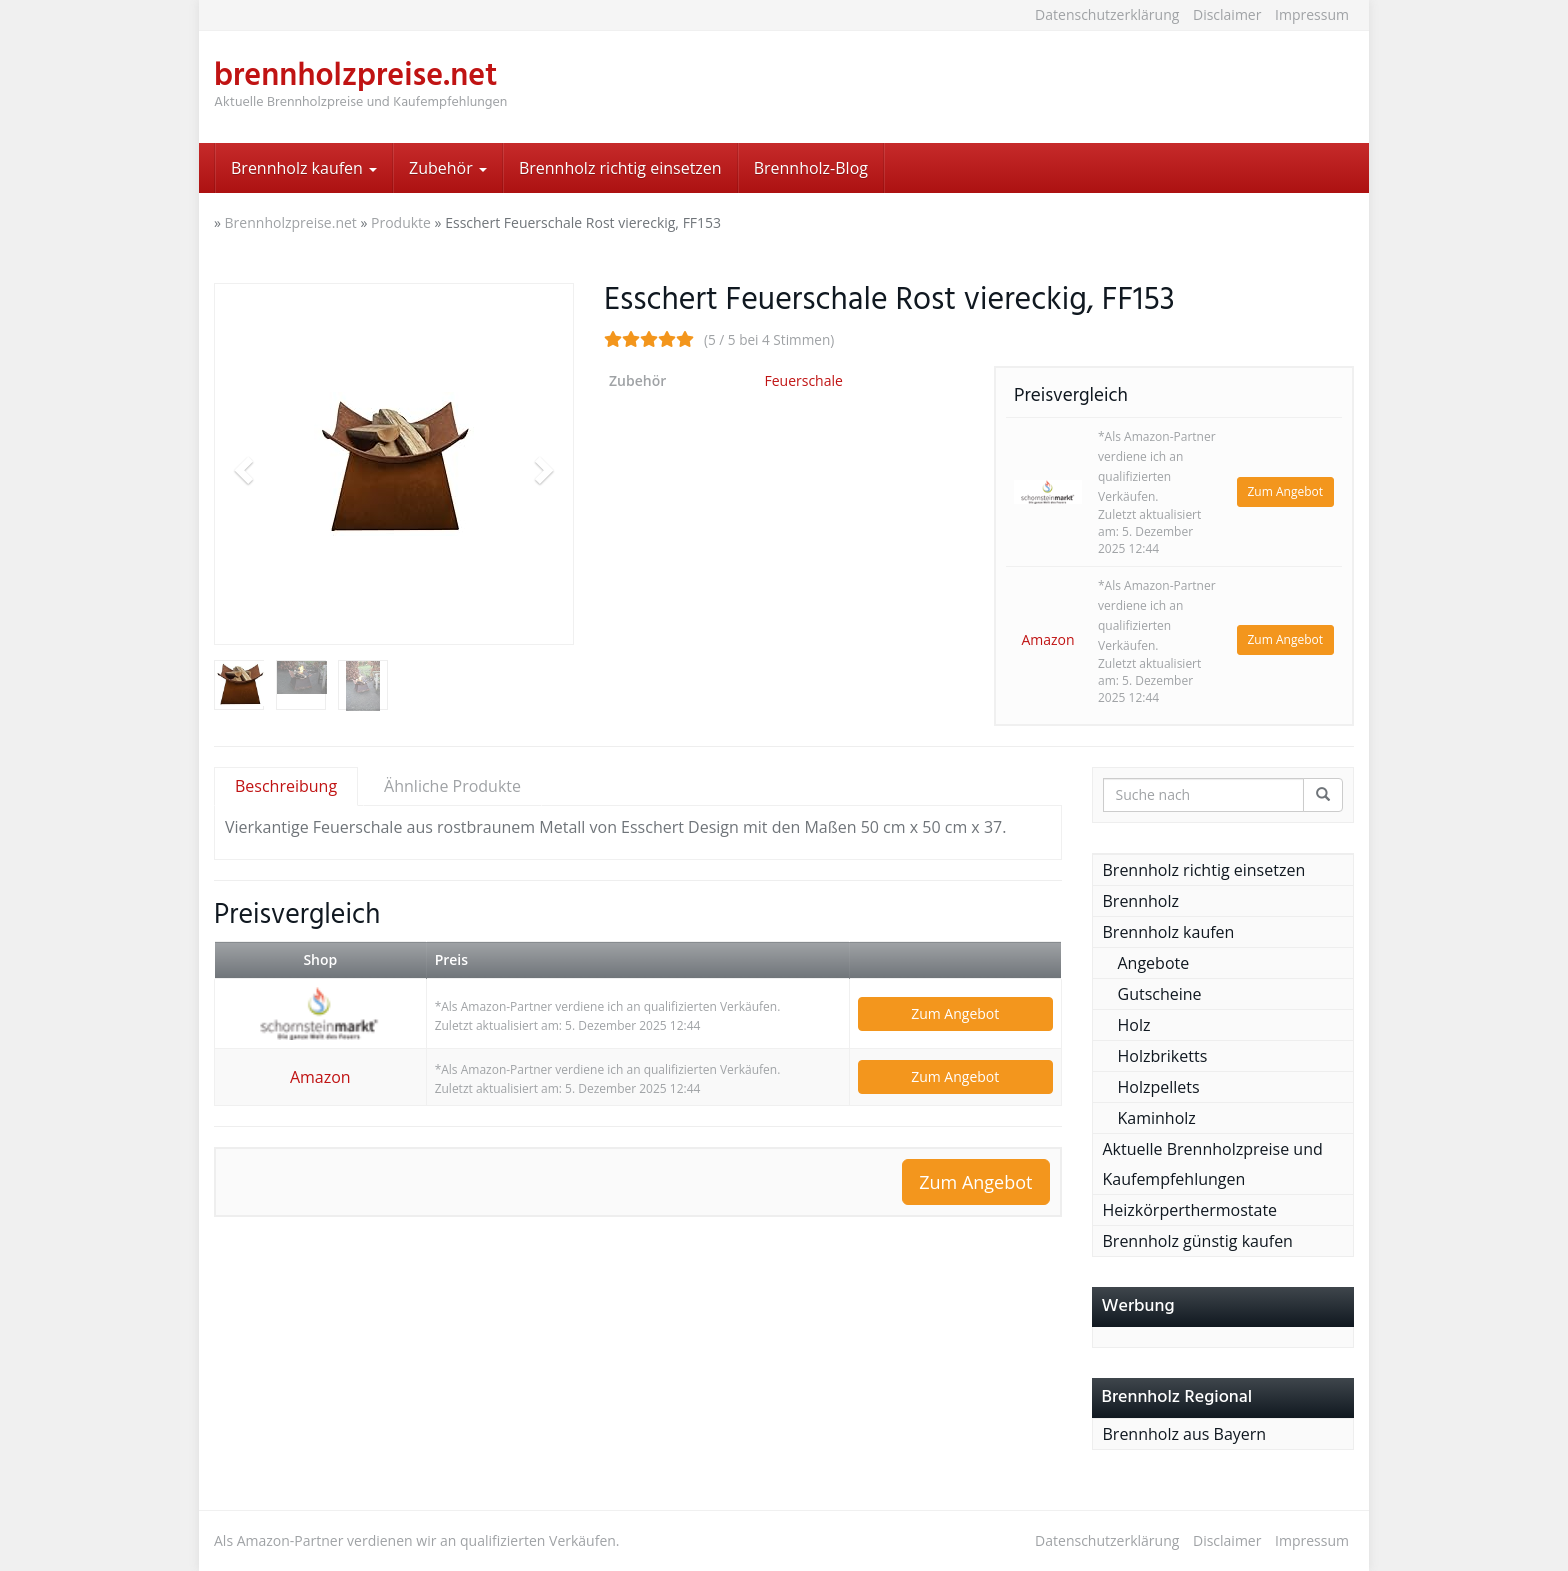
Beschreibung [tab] (286, 786)
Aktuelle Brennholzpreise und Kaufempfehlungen (1213, 1164)
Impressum (1312, 14)
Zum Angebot (1286, 491)
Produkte (401, 222)
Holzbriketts (1163, 1056)
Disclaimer (1227, 14)
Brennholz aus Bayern (1185, 1434)
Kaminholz (1157, 1118)
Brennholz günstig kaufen (1198, 1241)
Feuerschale (803, 380)
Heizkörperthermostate (1190, 1210)
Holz (1134, 1025)
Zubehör (448, 168)
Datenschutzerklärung (1107, 14)
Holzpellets (1159, 1087)
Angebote (1154, 963)
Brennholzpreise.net (291, 222)
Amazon (1047, 639)
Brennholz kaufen (304, 168)
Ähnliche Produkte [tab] (452, 786)
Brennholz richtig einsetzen (620, 168)
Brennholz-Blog (811, 168)
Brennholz (1141, 901)
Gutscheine (1160, 994)
